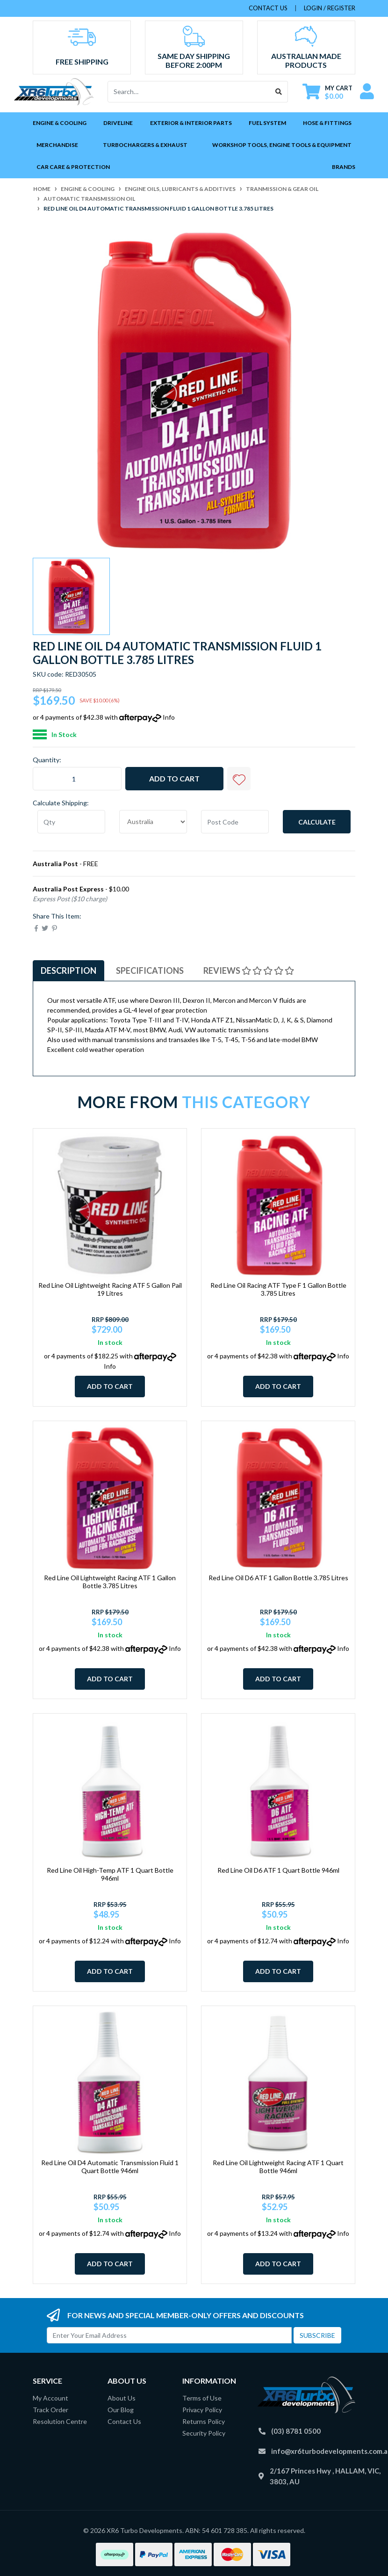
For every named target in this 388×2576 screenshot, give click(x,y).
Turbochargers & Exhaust (145, 144)
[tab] (68, 970)
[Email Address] (169, 2335)
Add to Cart (174, 778)
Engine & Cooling (59, 122)
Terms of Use (202, 2398)
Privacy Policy (202, 2410)
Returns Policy (203, 2421)
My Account (50, 2398)
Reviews (248, 970)
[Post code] (235, 821)
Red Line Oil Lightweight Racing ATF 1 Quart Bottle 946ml (278, 2167)
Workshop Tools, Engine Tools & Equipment (282, 144)
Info (169, 717)
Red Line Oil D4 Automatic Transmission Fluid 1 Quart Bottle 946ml (110, 2167)
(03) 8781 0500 (296, 2431)
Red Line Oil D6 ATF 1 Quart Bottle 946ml (278, 1870)
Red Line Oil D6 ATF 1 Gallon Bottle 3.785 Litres (278, 1578)
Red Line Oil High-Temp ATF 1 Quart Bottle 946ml (110, 1874)
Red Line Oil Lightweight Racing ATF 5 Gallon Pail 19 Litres (110, 1289)
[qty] (71, 821)
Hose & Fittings (327, 122)
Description (68, 970)
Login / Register (329, 8)
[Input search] (189, 91)
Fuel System (267, 122)
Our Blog (121, 2410)
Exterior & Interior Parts (191, 122)
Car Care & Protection (73, 166)
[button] (239, 778)
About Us (122, 2398)
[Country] (153, 821)
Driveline (118, 122)
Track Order (50, 2410)
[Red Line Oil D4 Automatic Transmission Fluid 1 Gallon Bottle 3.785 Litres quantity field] (77, 778)
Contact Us (124, 2421)
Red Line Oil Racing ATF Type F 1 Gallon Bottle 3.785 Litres (278, 1289)
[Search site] (279, 91)
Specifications (150, 970)
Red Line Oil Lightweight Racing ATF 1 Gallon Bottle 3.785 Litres (110, 1582)
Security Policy (203, 2433)
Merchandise (57, 144)
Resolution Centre (60, 2421)
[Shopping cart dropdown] (327, 92)
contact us (268, 8)
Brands (343, 166)
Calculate (317, 822)
